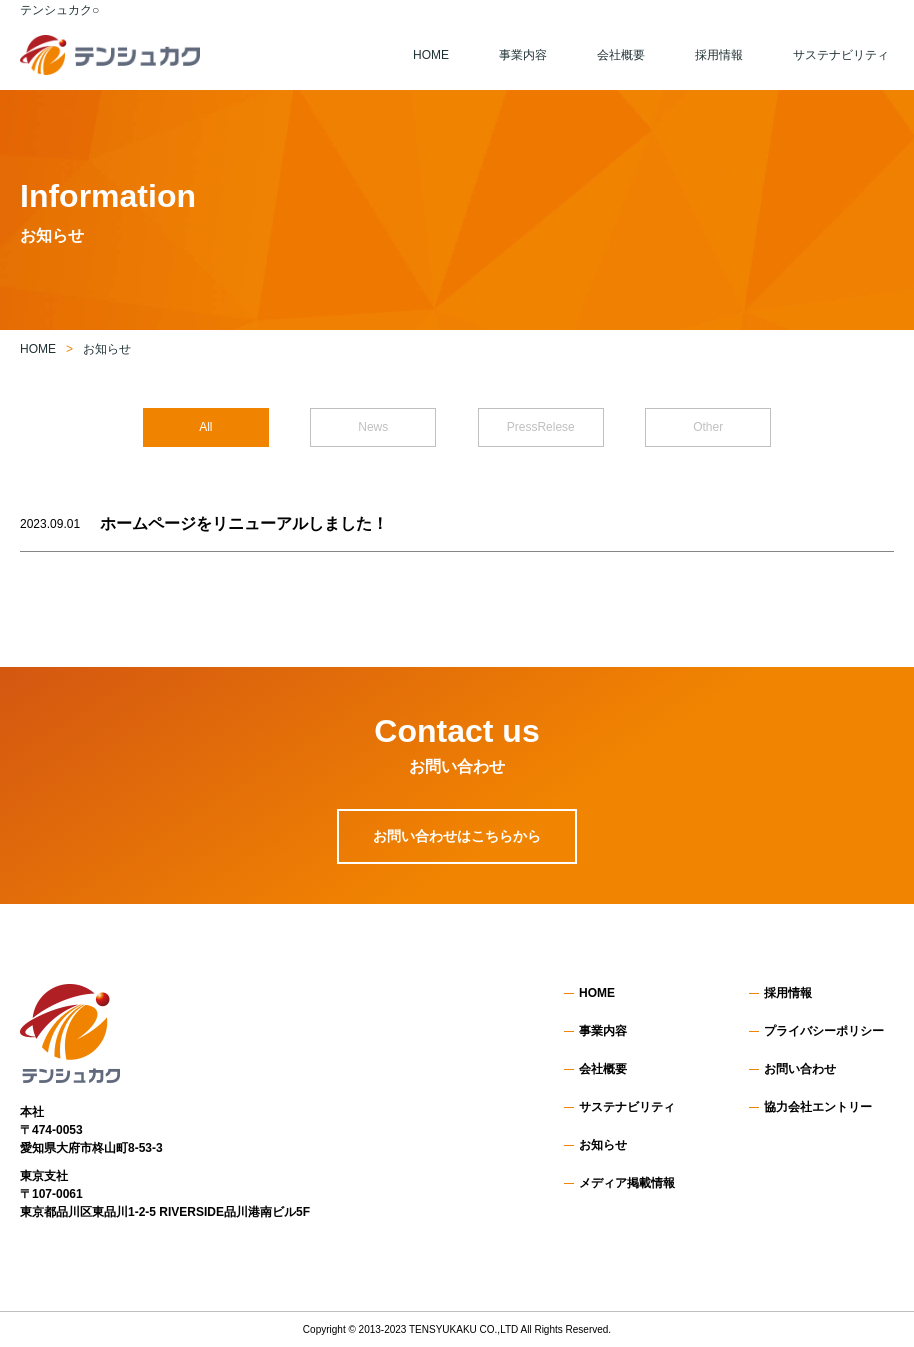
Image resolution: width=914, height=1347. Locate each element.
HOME (431, 55)
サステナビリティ (841, 55)
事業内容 (523, 55)
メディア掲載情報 (627, 1183)
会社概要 (621, 55)
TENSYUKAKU (443, 1329)
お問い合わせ (800, 1069)
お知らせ (603, 1145)
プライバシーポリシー (824, 1031)
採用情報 (719, 55)
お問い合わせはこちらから (457, 836)
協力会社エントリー (818, 1107)
